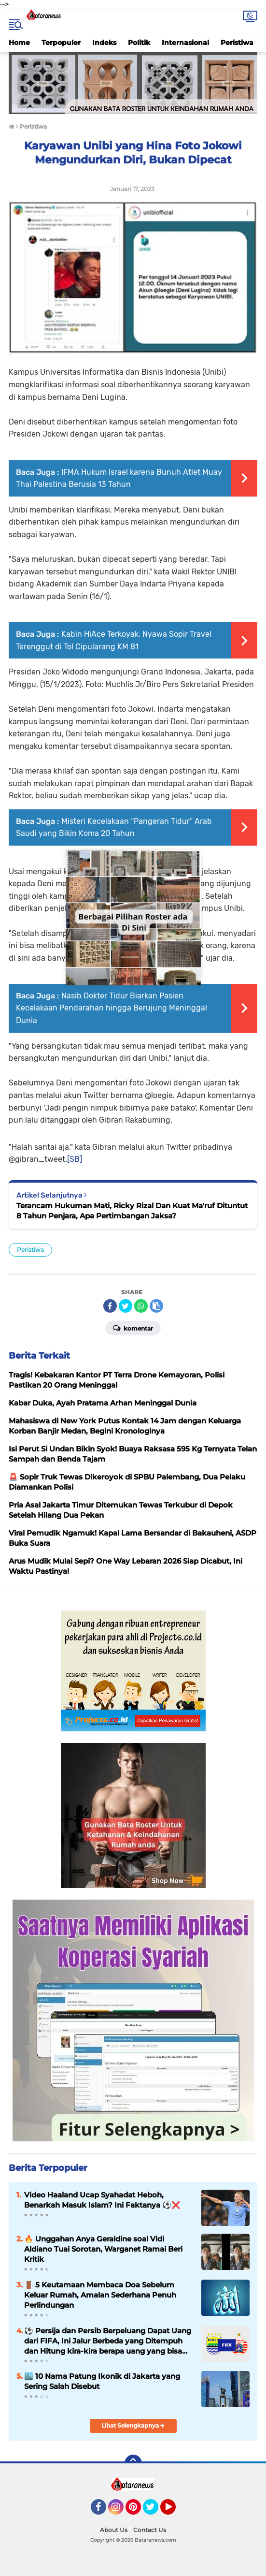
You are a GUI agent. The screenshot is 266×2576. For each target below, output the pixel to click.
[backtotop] (133, 2463)
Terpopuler (61, 42)
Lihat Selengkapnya (133, 2425)
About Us (113, 2529)
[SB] (74, 1159)
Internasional (185, 42)
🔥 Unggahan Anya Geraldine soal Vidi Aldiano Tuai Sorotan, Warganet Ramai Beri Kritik (103, 2249)
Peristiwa (237, 42)
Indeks (104, 42)
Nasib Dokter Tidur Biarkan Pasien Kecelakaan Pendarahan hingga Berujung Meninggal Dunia (111, 1008)
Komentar (133, 1327)
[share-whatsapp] (141, 1306)
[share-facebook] (110, 1306)
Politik (139, 42)
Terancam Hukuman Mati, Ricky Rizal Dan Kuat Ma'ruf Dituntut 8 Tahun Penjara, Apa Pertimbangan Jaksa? (132, 1210)
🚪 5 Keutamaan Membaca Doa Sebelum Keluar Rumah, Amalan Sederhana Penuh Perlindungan (100, 2295)
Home (19, 42)
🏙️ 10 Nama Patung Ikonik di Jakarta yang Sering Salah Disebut (102, 2381)
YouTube (174, 2511)
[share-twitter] (125, 1306)
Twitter (155, 2511)
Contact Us (149, 2529)
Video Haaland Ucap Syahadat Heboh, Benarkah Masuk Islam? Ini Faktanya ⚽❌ (102, 2200)
